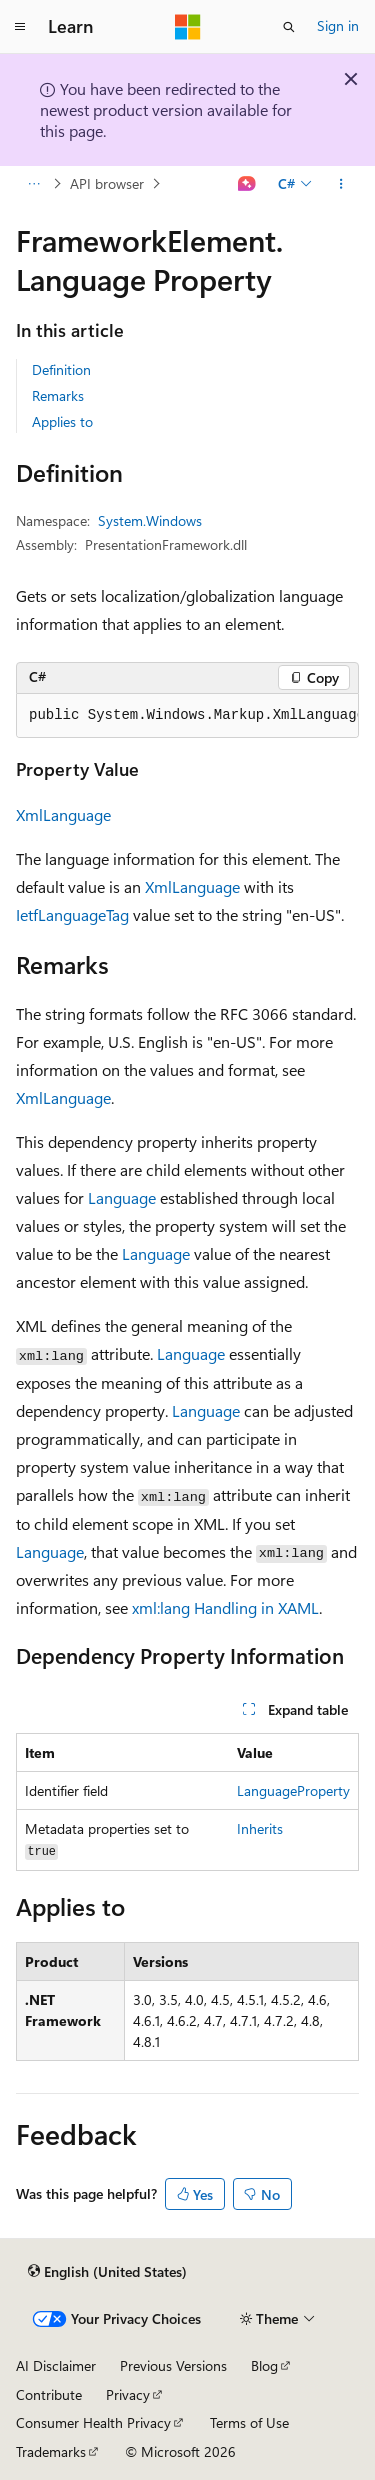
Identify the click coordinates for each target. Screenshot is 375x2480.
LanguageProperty (293, 1790)
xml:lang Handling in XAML (225, 1607)
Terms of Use (249, 2422)
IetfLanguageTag (72, 914)
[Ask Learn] (247, 184)
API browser (107, 183)
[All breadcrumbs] (33, 184)
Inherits (260, 1828)
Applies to (62, 421)
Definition (61, 369)
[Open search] (289, 27)
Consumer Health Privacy (93, 2422)
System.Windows (150, 520)
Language (122, 1197)
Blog (264, 2365)
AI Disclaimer (56, 2365)
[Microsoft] (188, 27)
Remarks (58, 395)
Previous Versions (173, 2365)
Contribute (49, 2394)
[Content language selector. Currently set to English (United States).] (107, 2271)
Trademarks (51, 2451)
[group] (187, 716)
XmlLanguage (63, 814)
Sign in (338, 25)
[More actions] (341, 184)
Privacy (128, 2394)
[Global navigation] (20, 27)
